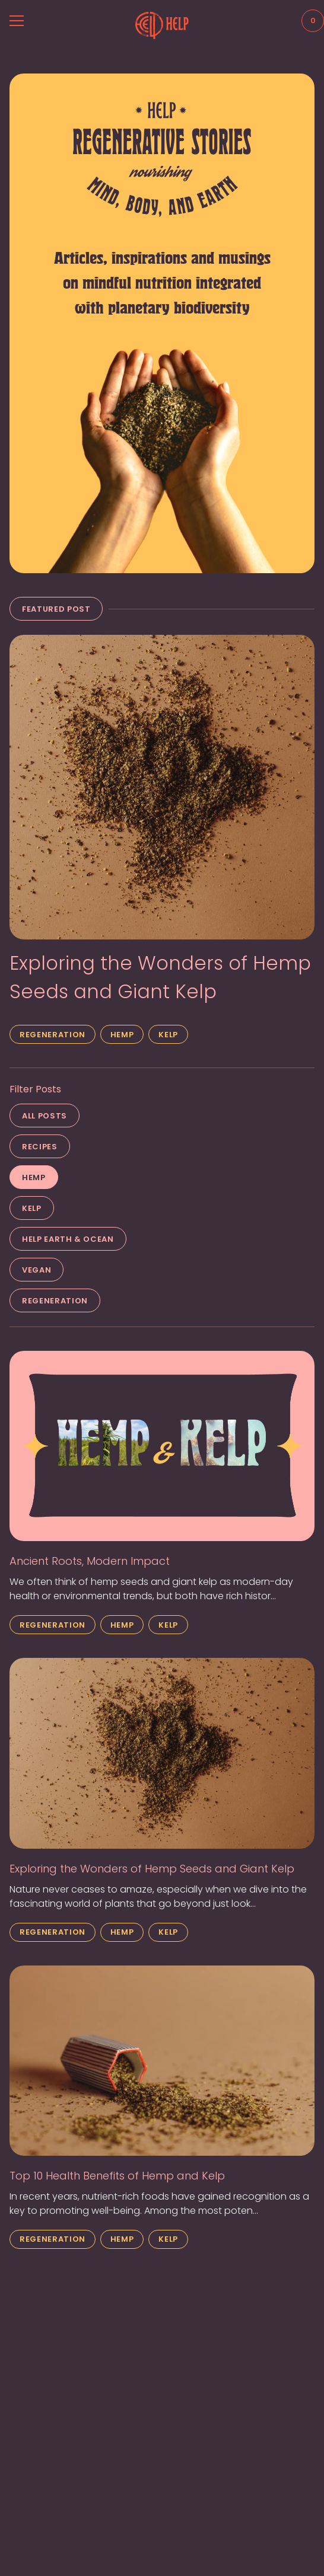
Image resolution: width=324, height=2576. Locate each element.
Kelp (168, 1034)
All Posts (44, 1115)
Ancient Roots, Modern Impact (89, 1561)
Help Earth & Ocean (68, 1239)
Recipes (40, 1146)
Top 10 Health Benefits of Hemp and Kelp (117, 2175)
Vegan (36, 1270)
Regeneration (52, 1034)
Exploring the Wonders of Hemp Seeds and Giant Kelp (160, 977)
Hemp (122, 1034)
